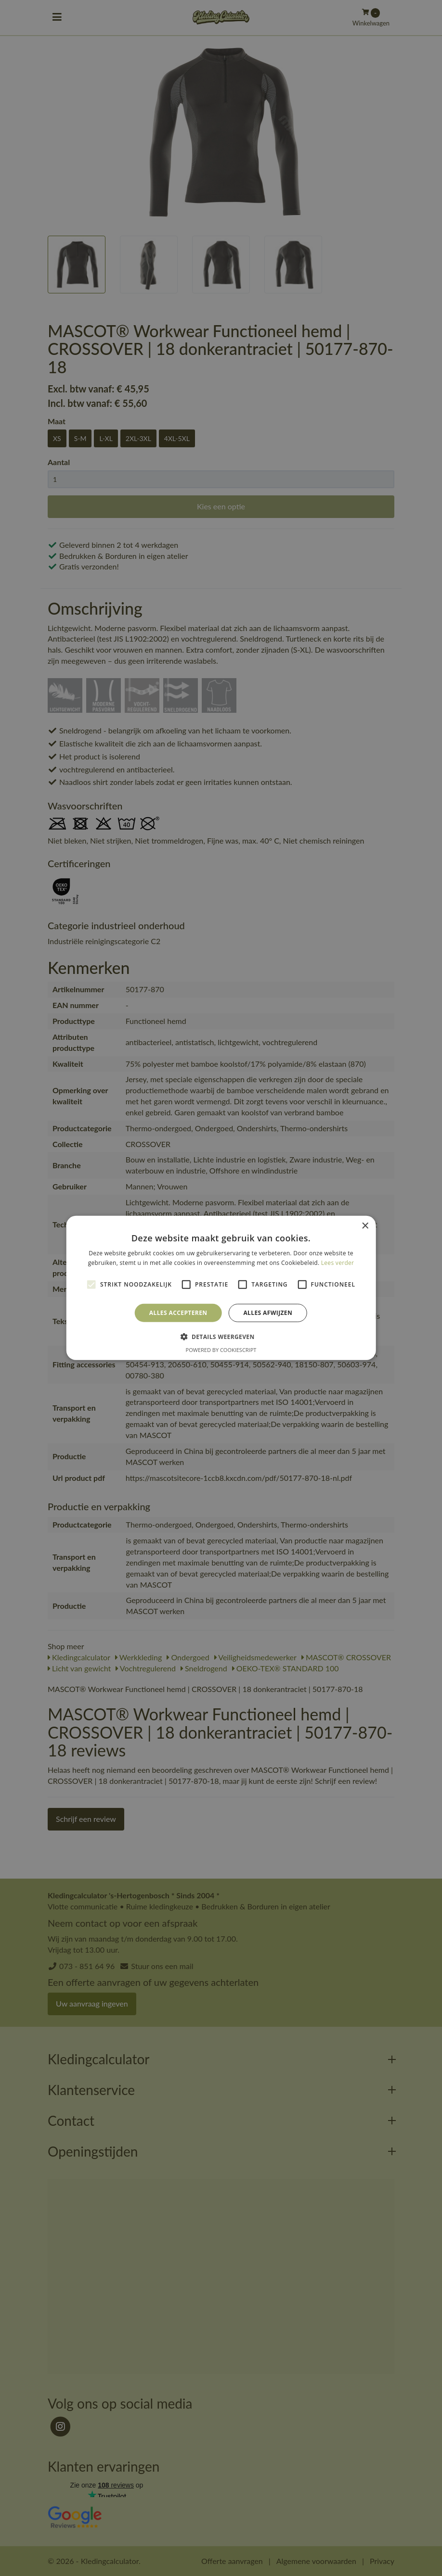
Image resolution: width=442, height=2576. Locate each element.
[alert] (221, 1288)
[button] (220, 1336)
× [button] (364, 1226)
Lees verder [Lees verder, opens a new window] (337, 1263)
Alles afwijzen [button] (267, 1313)
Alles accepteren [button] (178, 1313)
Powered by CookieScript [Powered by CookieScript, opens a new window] (221, 1349)
